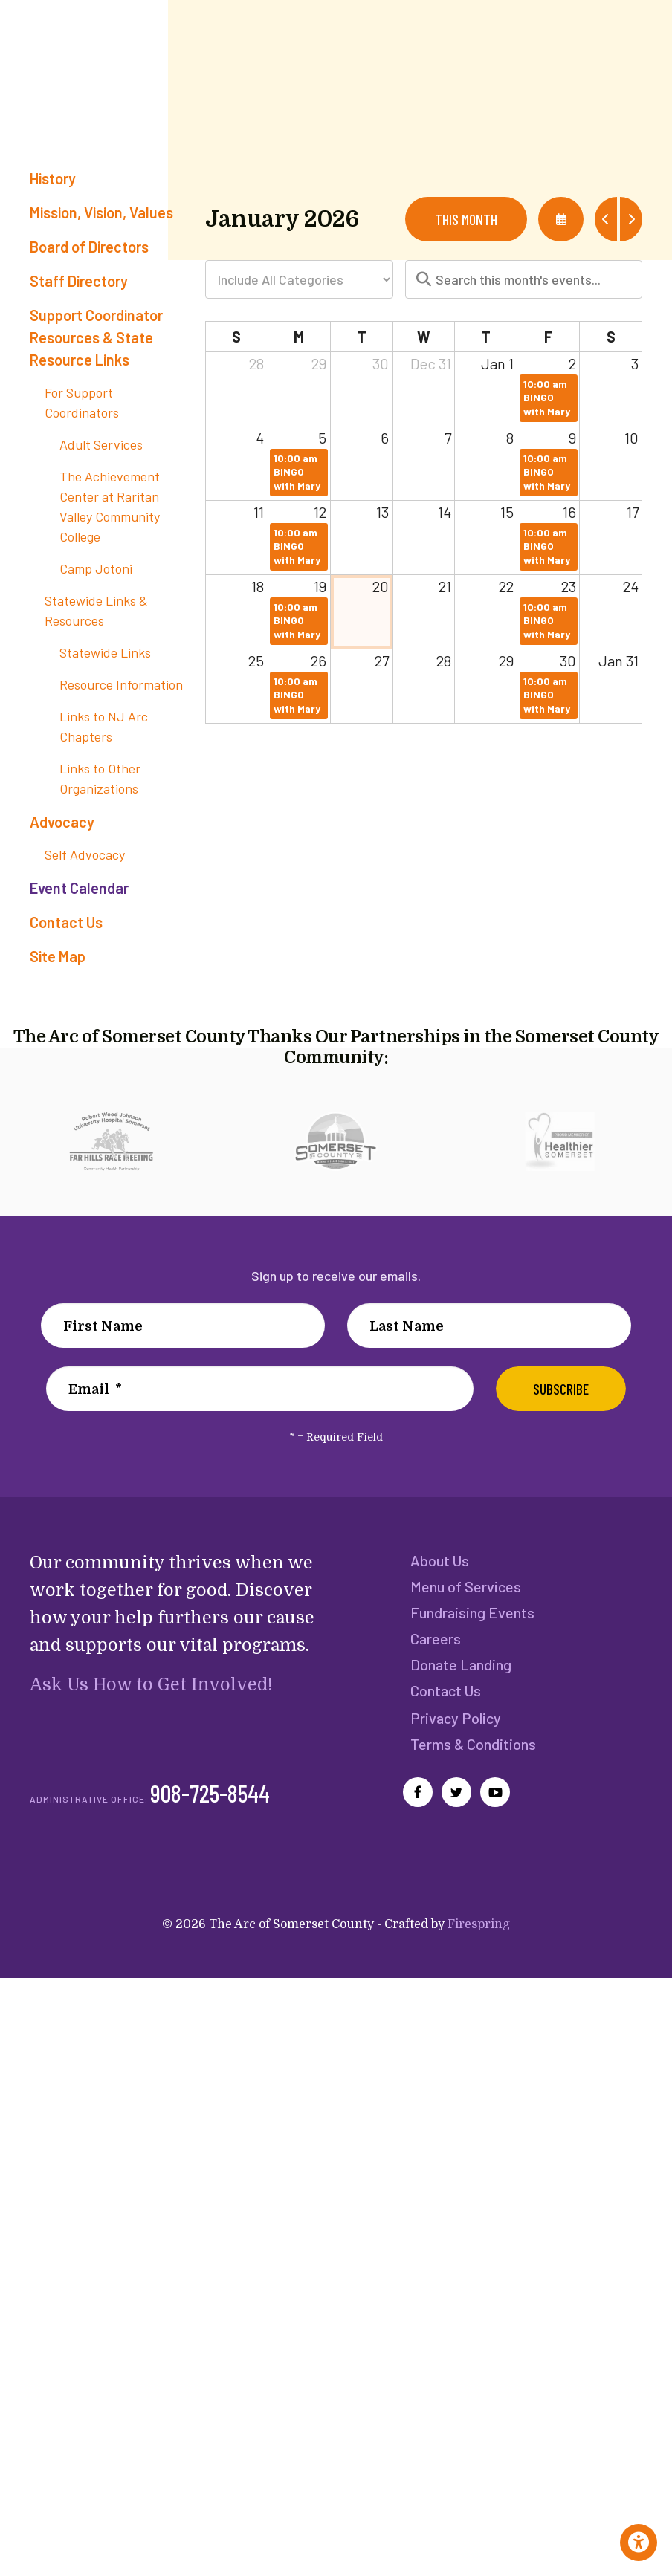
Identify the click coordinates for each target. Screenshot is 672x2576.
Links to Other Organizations (99, 778)
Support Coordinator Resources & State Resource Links (96, 337)
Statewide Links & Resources (96, 610)
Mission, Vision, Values (101, 212)
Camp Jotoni (95, 568)
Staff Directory (79, 281)
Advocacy (62, 822)
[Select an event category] (299, 279)
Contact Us (66, 922)
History (53, 178)
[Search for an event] (523, 279)
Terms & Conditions (472, 1748)
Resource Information (121, 684)
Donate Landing (460, 1667)
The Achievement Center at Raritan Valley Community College (109, 506)
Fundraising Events (471, 1614)
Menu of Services (465, 1587)
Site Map (57, 956)
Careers (435, 1640)
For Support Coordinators (82, 402)
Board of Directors (89, 247)
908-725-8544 (210, 1798)
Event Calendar (79, 888)
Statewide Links (105, 652)
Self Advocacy (85, 854)
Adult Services (101, 444)
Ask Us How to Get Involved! (149, 1685)
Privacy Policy (455, 1722)
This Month (466, 219)
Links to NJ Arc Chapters (103, 726)
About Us (439, 1560)
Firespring (479, 1929)
